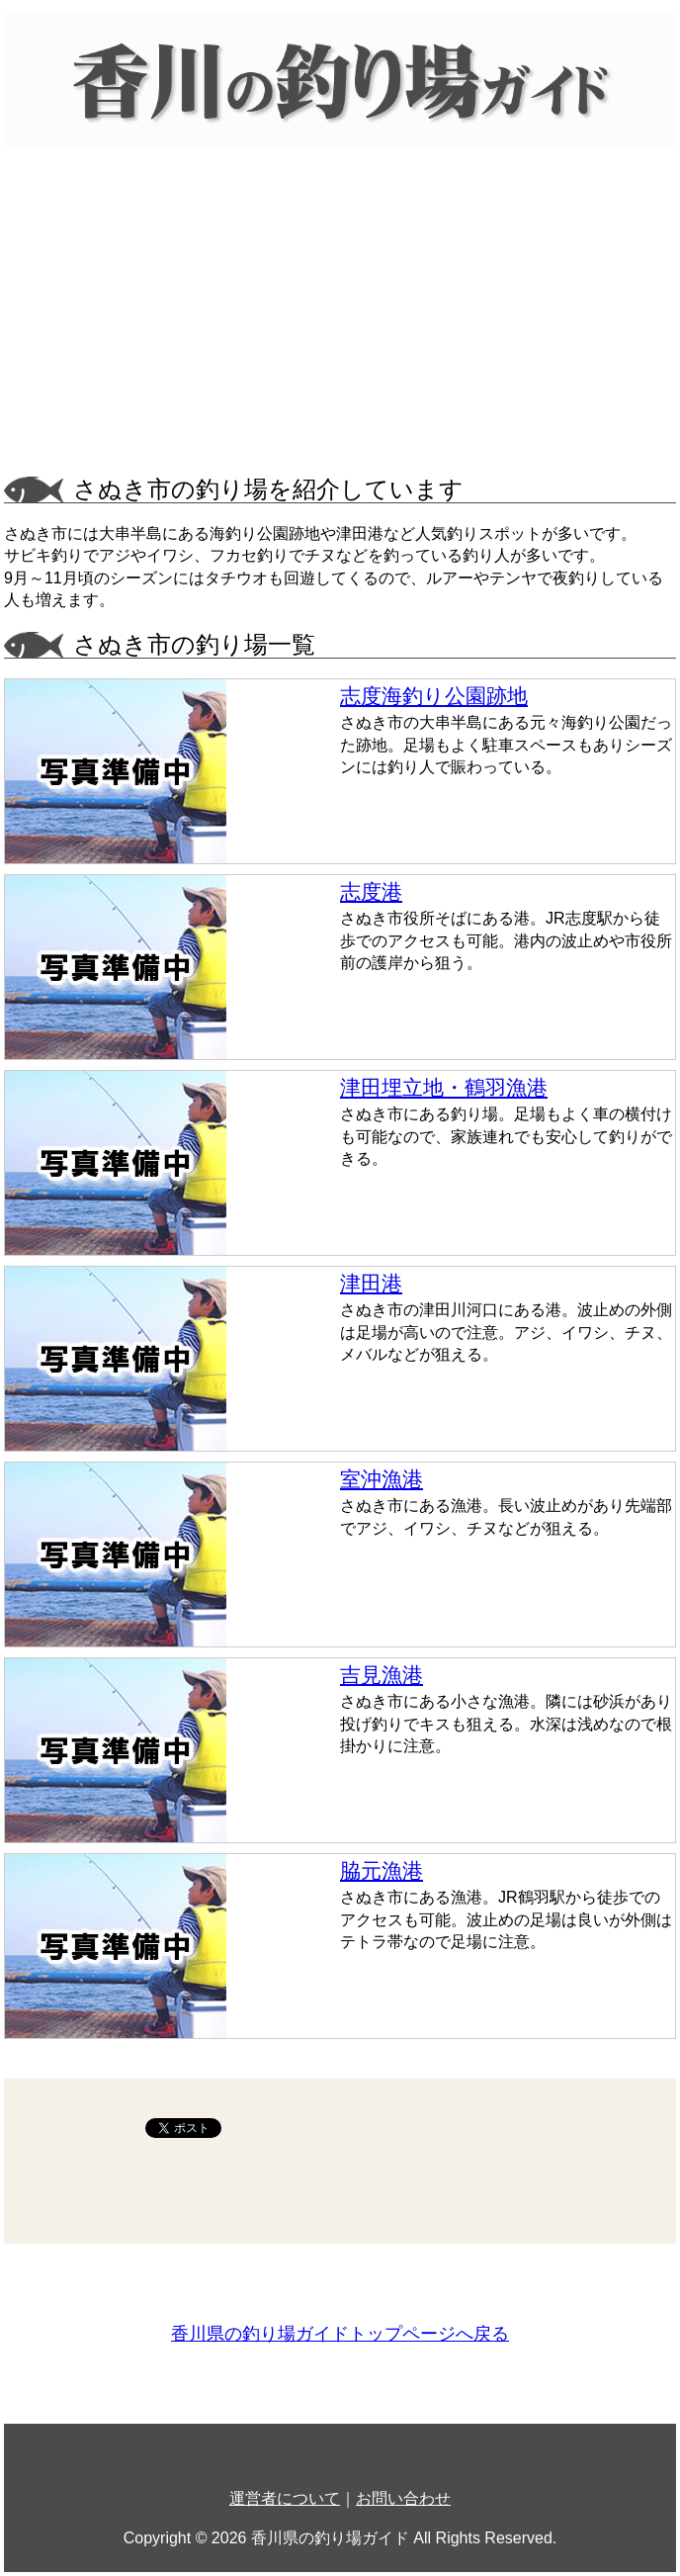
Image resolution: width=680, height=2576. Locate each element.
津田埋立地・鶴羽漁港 (444, 1087)
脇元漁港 (381, 1870)
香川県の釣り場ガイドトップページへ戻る (340, 2334)
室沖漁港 (381, 1478)
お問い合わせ (403, 2498)
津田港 (371, 1283)
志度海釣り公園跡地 (434, 695)
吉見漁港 (381, 1674)
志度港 (371, 891)
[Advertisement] (340, 318)
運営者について (284, 2498)
